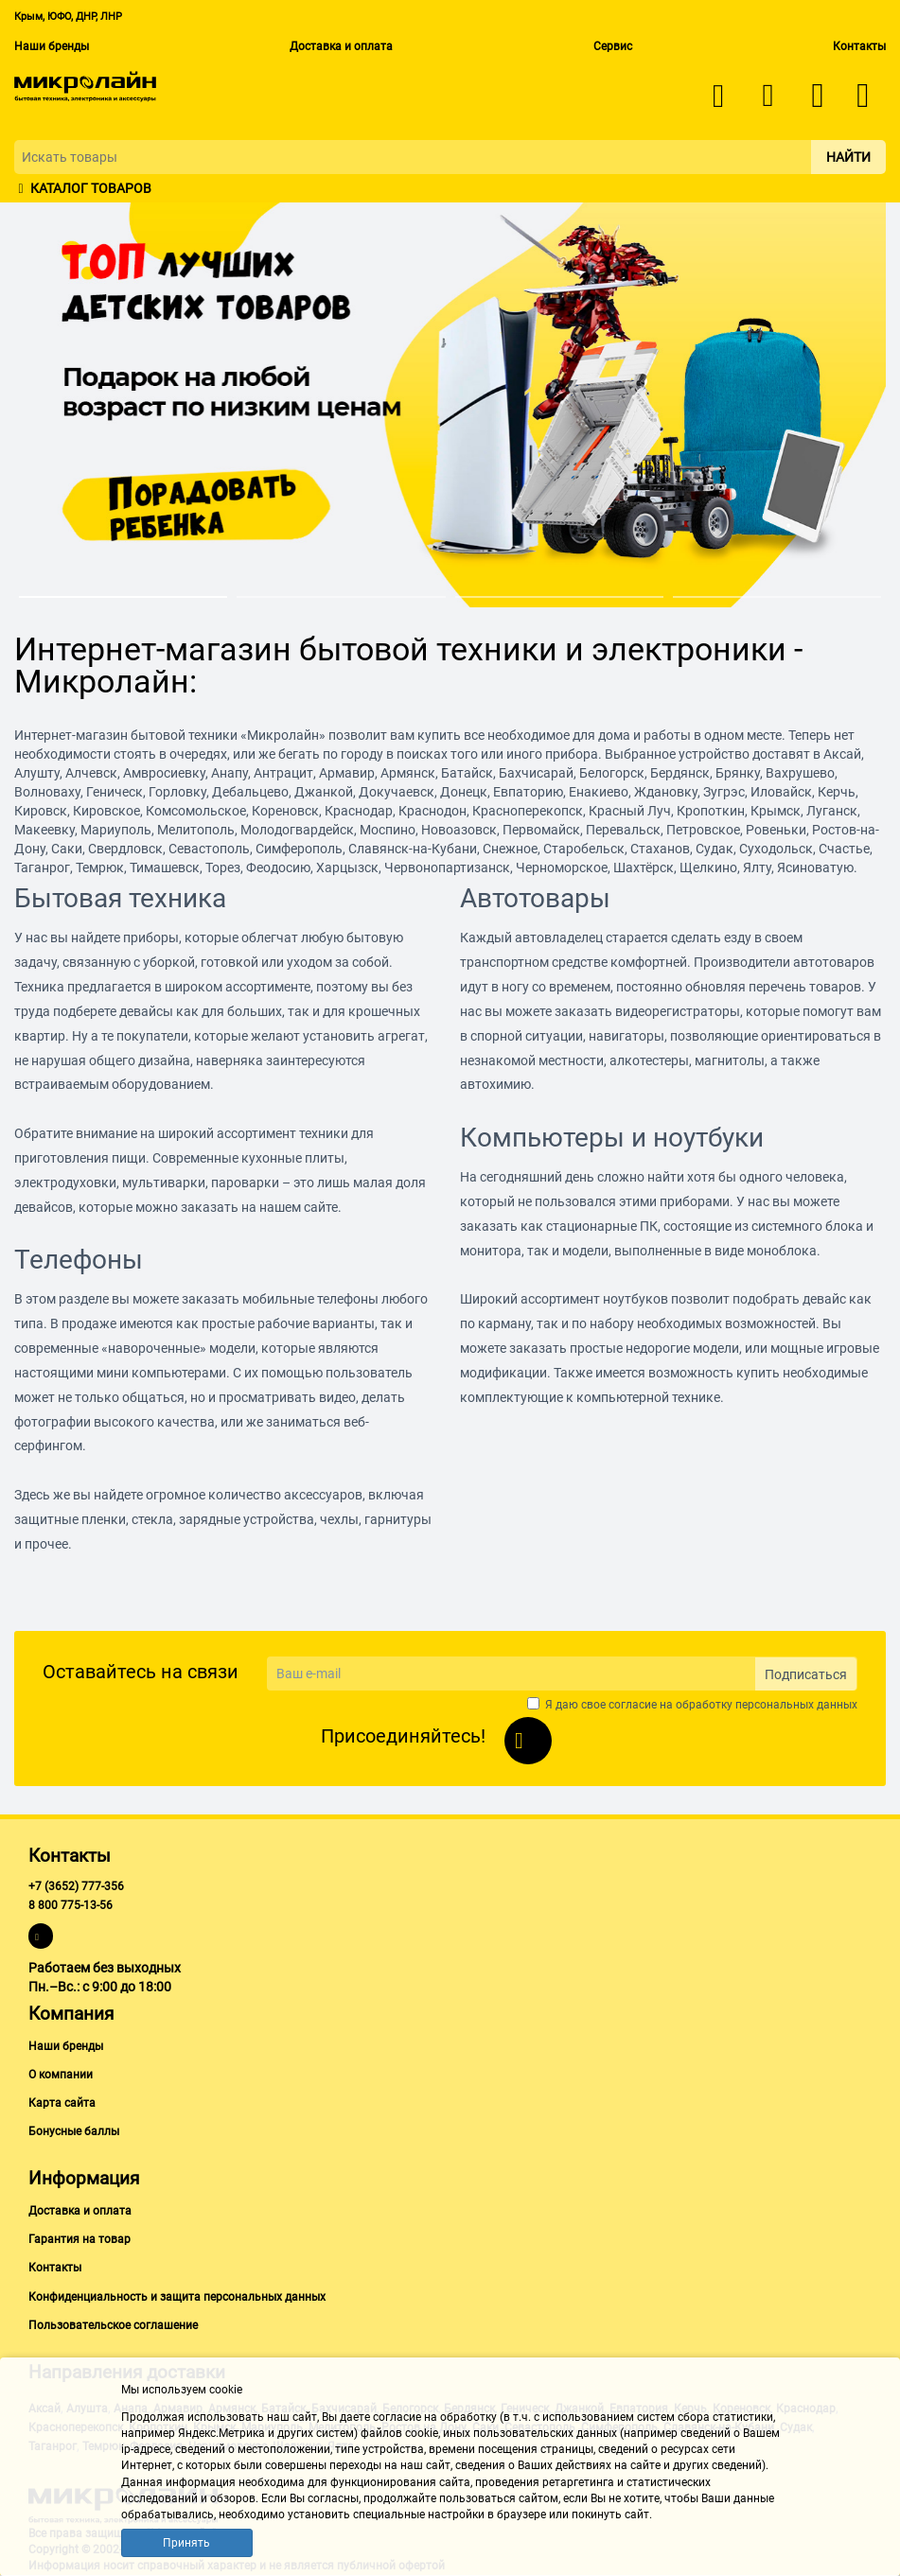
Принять (186, 2543)
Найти (848, 157)
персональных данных (796, 1704)
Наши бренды (51, 46)
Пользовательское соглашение (113, 2325)
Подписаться (806, 1674)
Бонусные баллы (73, 2131)
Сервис (612, 46)
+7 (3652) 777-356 (76, 1886)
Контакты (859, 46)
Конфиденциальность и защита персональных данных (177, 2297)
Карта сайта (62, 2103)
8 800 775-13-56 (70, 1905)
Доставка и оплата (341, 46)
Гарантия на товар (79, 2239)
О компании (60, 2074)
